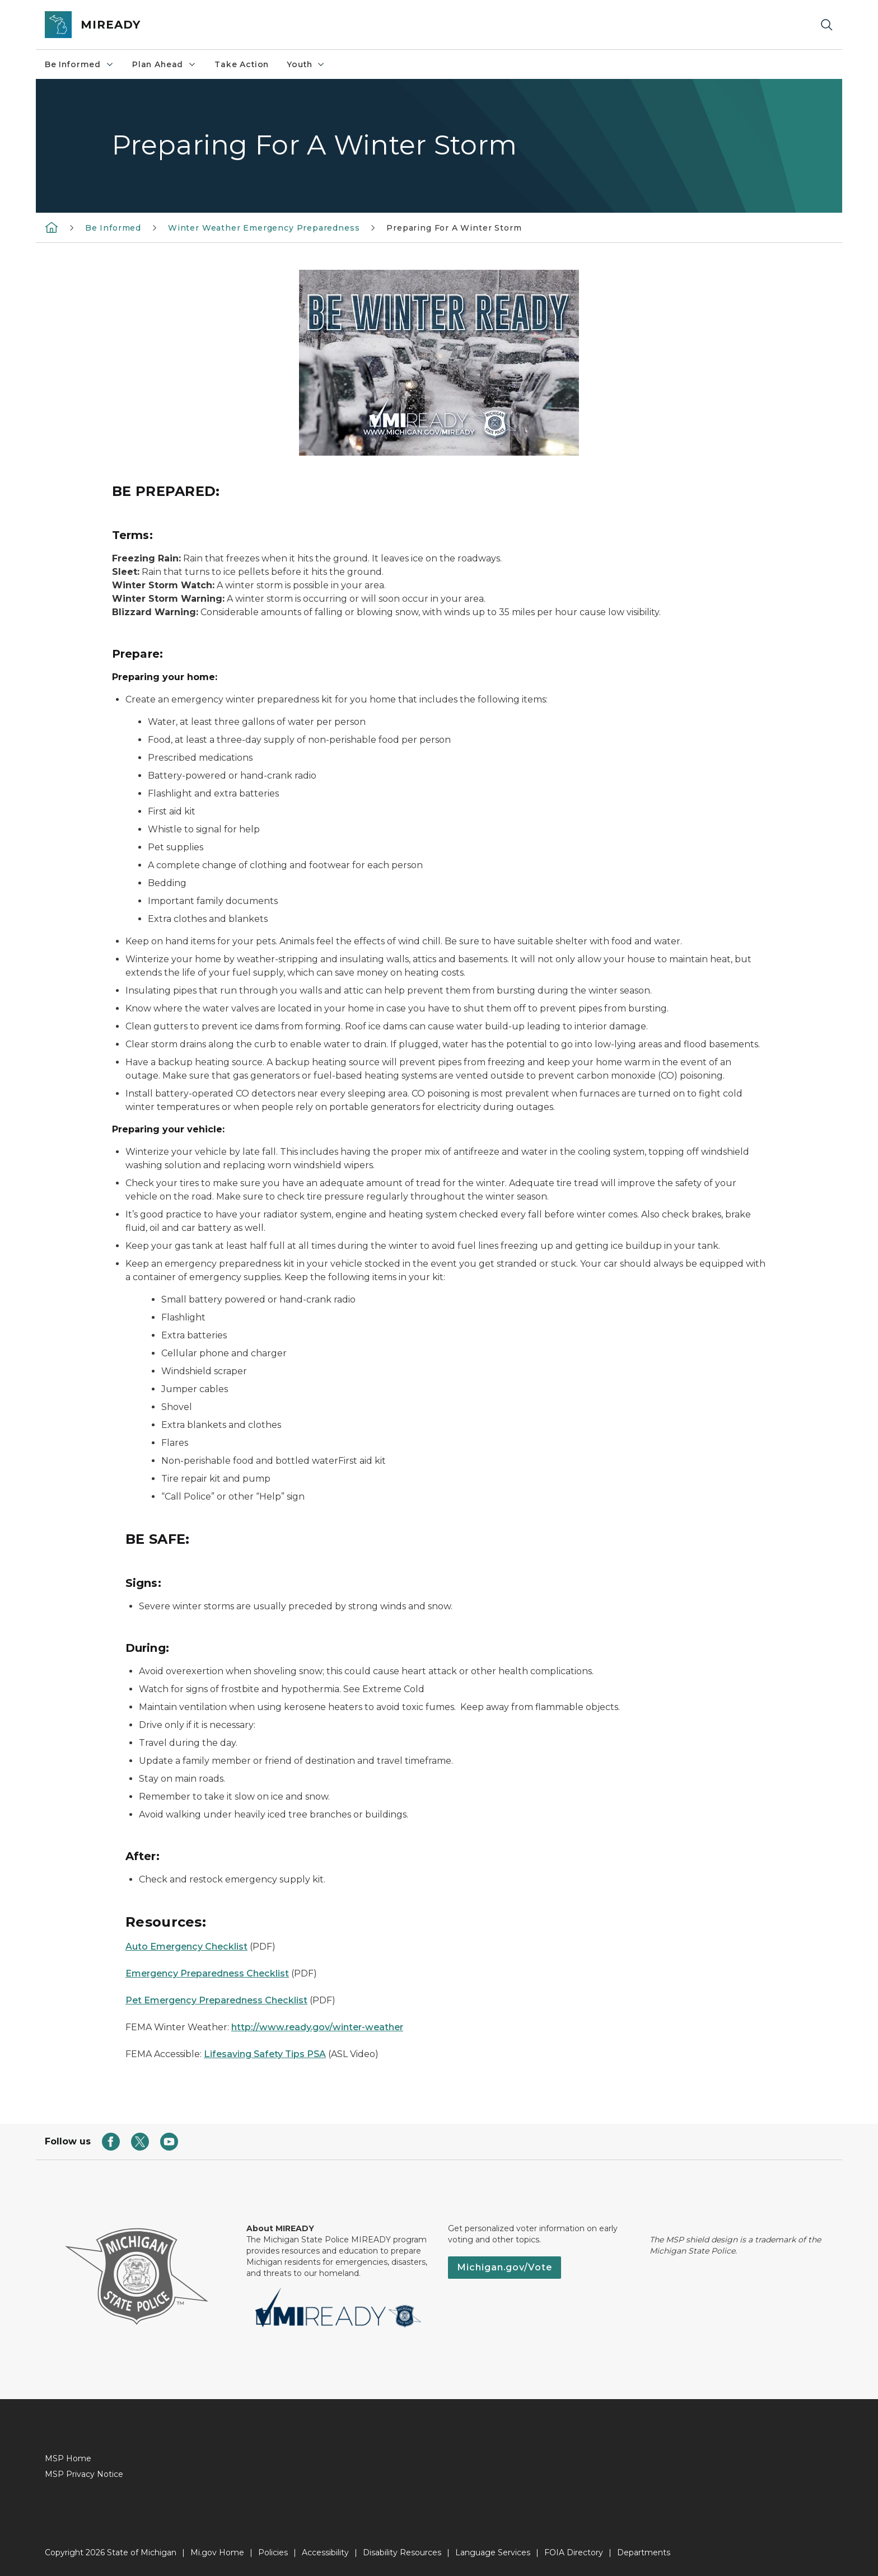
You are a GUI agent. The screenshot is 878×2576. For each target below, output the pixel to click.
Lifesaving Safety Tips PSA (265, 2054)
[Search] (826, 25)
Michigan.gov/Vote (504, 2267)
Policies (273, 2552)
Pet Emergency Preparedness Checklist (216, 2000)
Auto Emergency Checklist (186, 1946)
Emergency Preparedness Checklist (207, 1973)
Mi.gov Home (217, 2552)
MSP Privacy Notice (84, 2474)
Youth (306, 64)
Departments (643, 2552)
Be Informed (79, 64)
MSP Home (68, 2458)
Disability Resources (402, 2552)
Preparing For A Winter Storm (453, 228)
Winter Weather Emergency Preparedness (263, 228)
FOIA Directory (573, 2552)
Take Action (241, 64)
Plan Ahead (164, 64)
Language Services (492, 2552)
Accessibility (325, 2552)
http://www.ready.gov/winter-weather (317, 2027)
